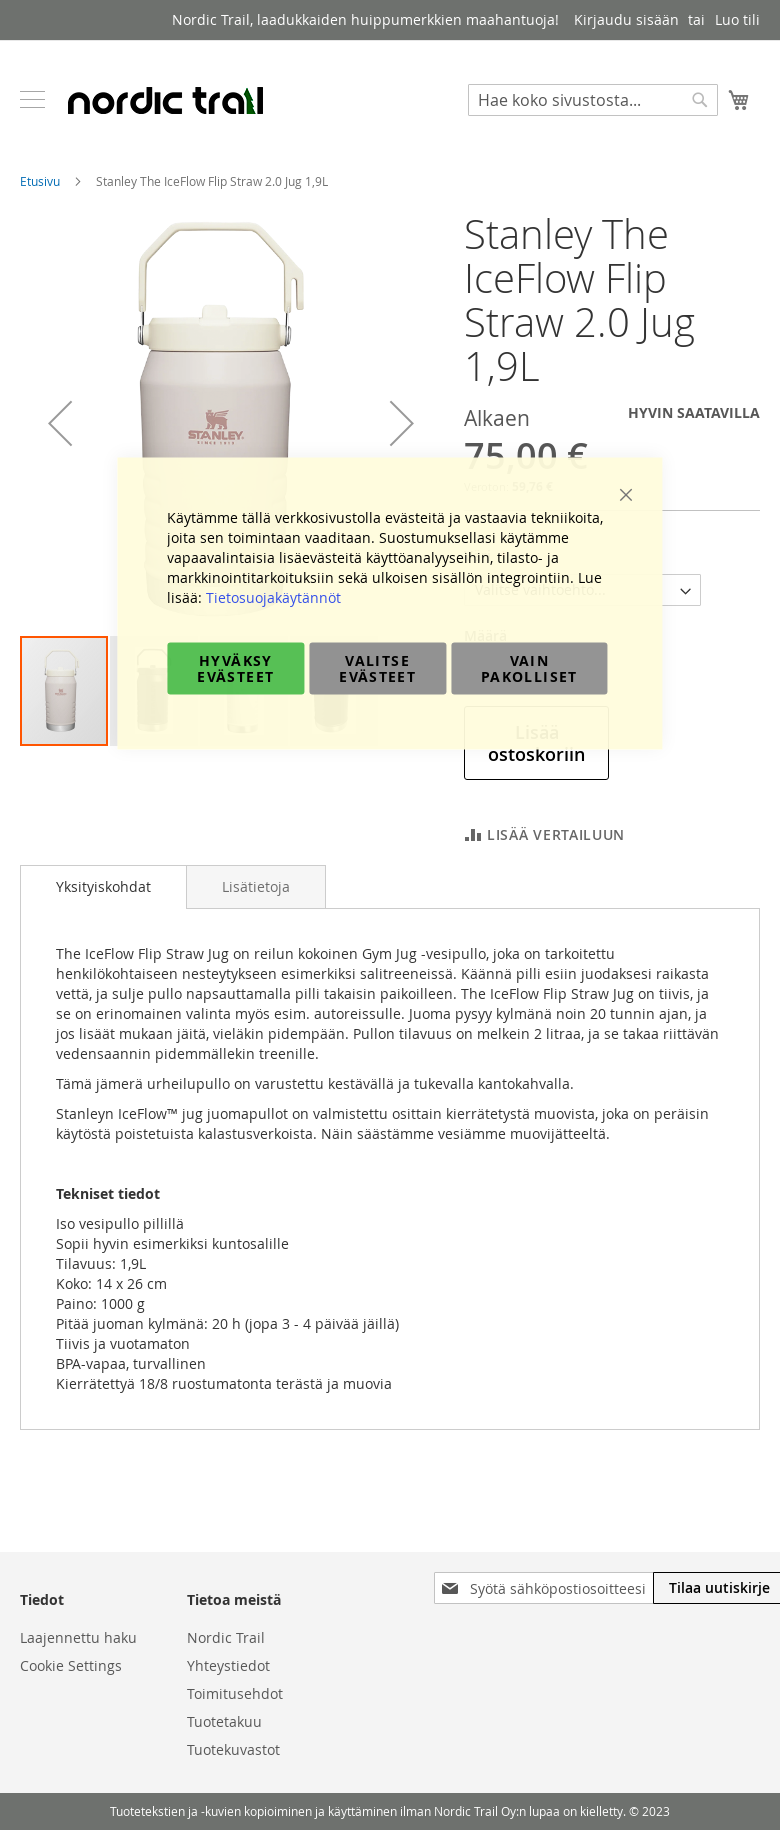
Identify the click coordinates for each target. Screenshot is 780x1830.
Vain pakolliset (529, 668)
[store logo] (165, 100)
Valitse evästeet (377, 668)
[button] (60, 423)
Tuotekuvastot (233, 1749)
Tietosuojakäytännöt (273, 597)
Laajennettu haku (78, 1637)
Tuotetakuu (224, 1721)
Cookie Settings (71, 1665)
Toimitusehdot (235, 1693)
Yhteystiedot (228, 1665)
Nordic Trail (226, 1637)
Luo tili (737, 19)
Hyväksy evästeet (235, 668)
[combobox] (593, 100)
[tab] (103, 887)
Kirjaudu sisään (626, 19)
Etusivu (40, 181)
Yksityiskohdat (103, 886)
